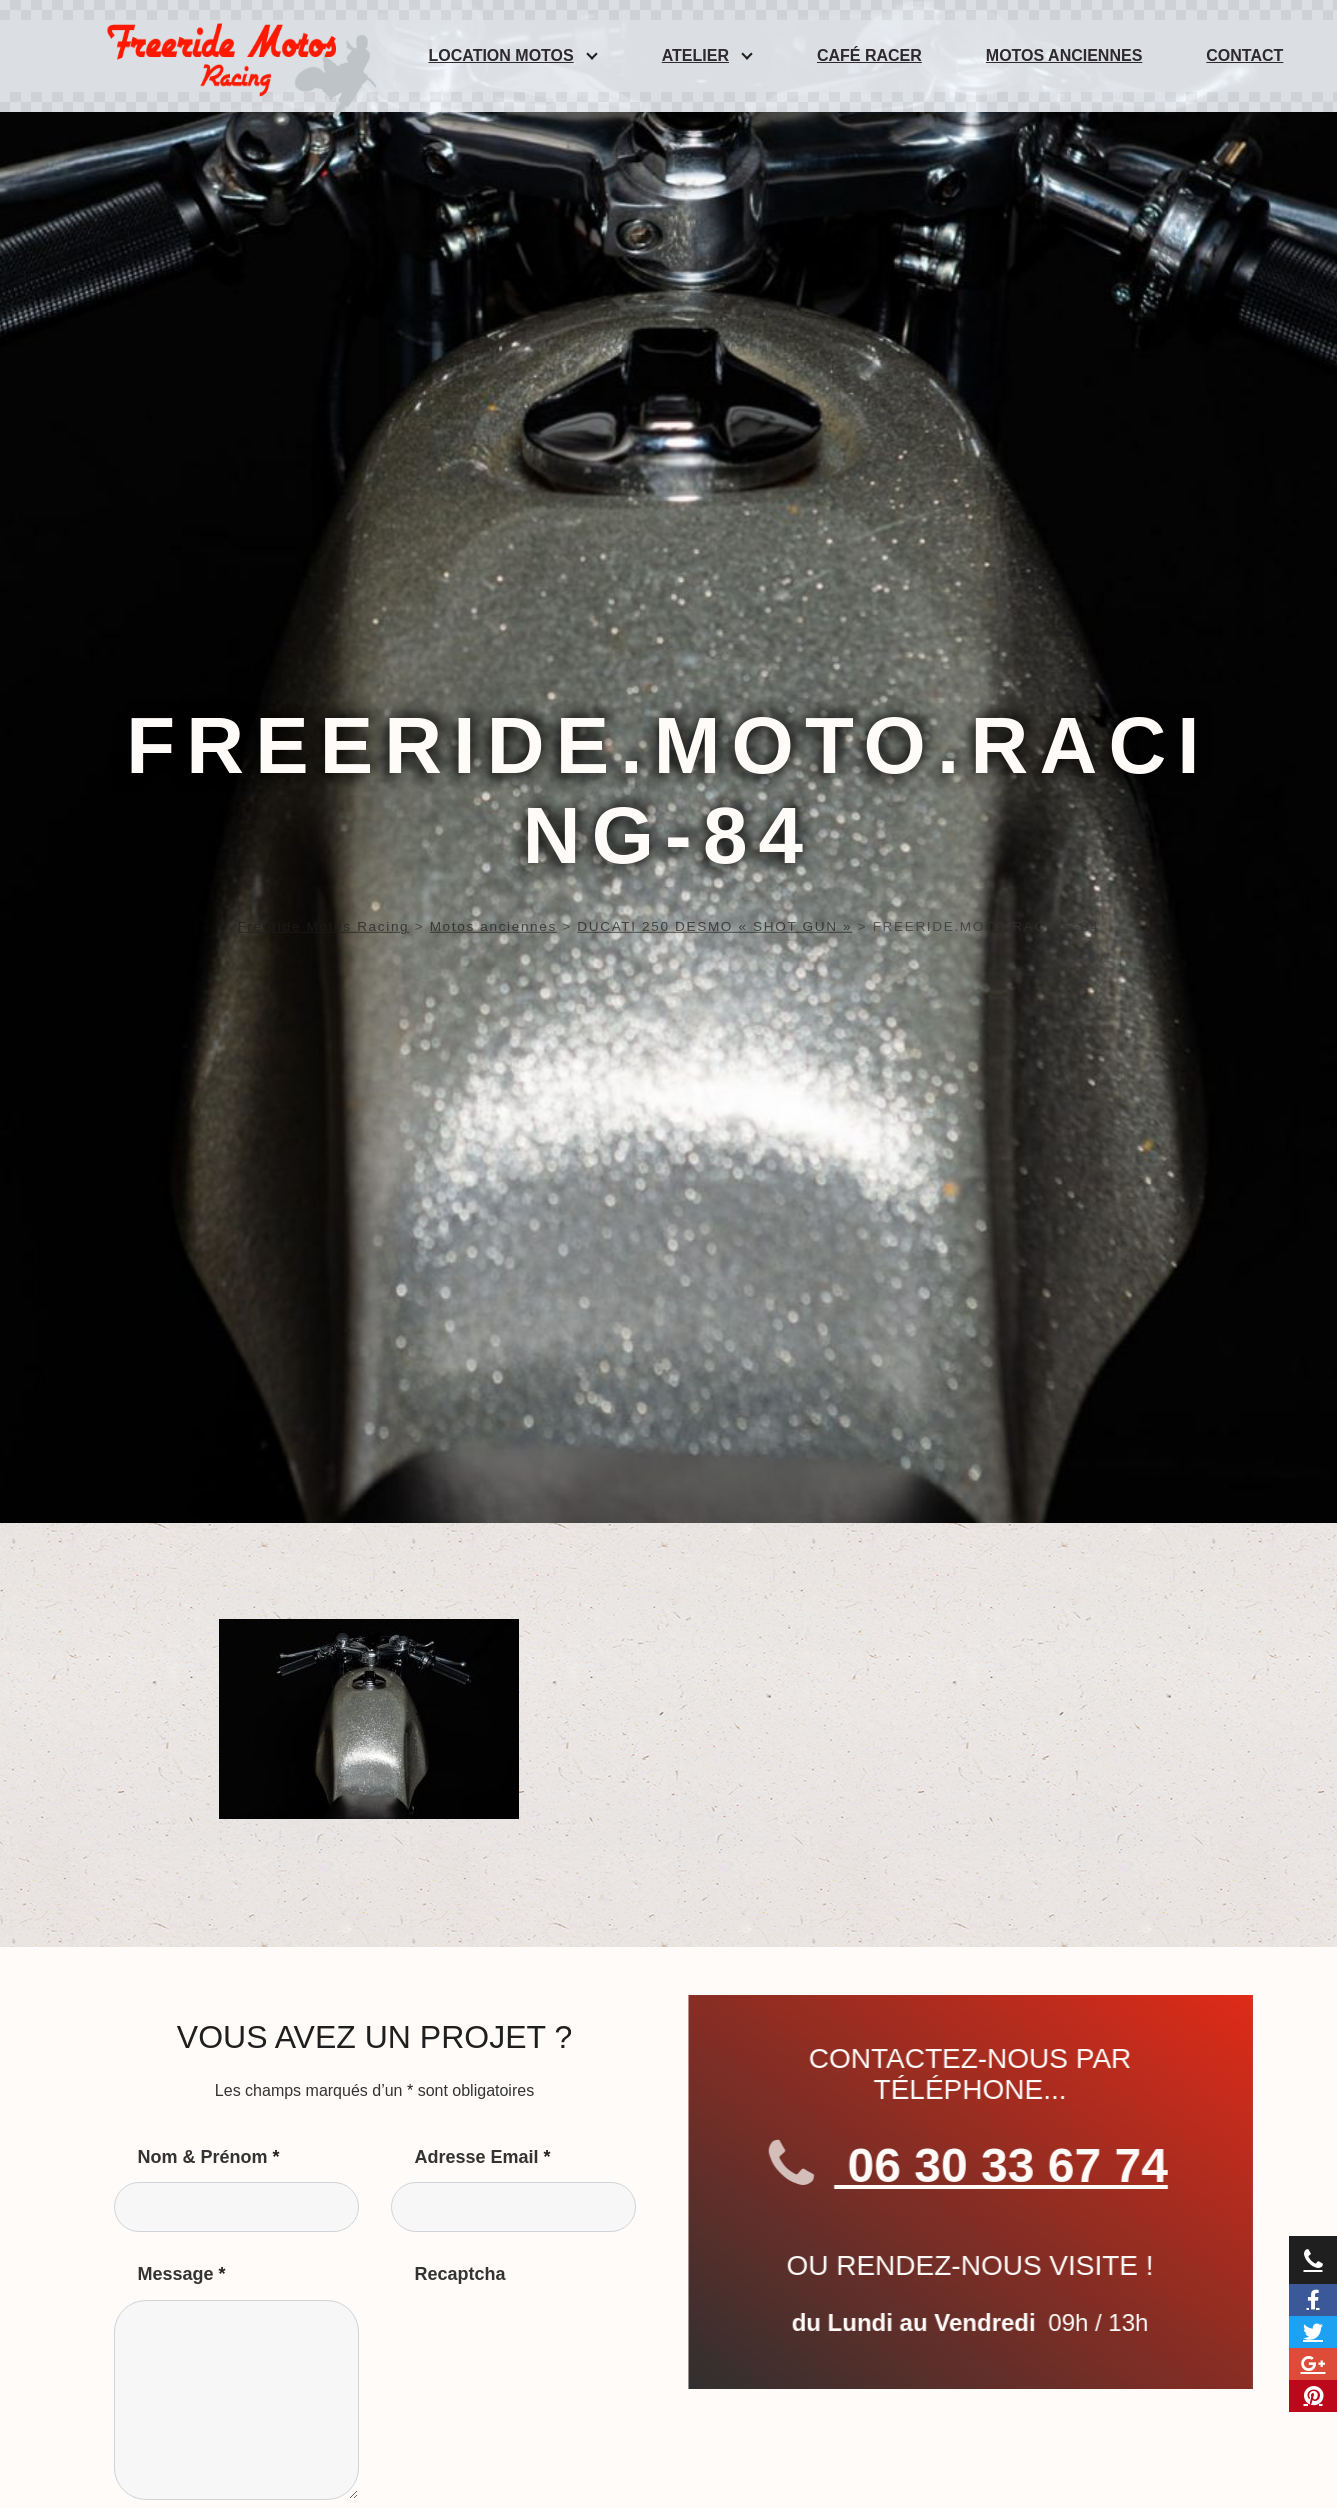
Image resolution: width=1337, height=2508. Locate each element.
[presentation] (543, 2339)
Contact (1244, 55)
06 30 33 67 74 (989, 2166)
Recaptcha (460, 2274)
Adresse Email (483, 2157)
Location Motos (501, 55)
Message (182, 2274)
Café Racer (869, 55)
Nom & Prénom (209, 2157)
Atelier (695, 55)
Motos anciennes (1064, 55)
